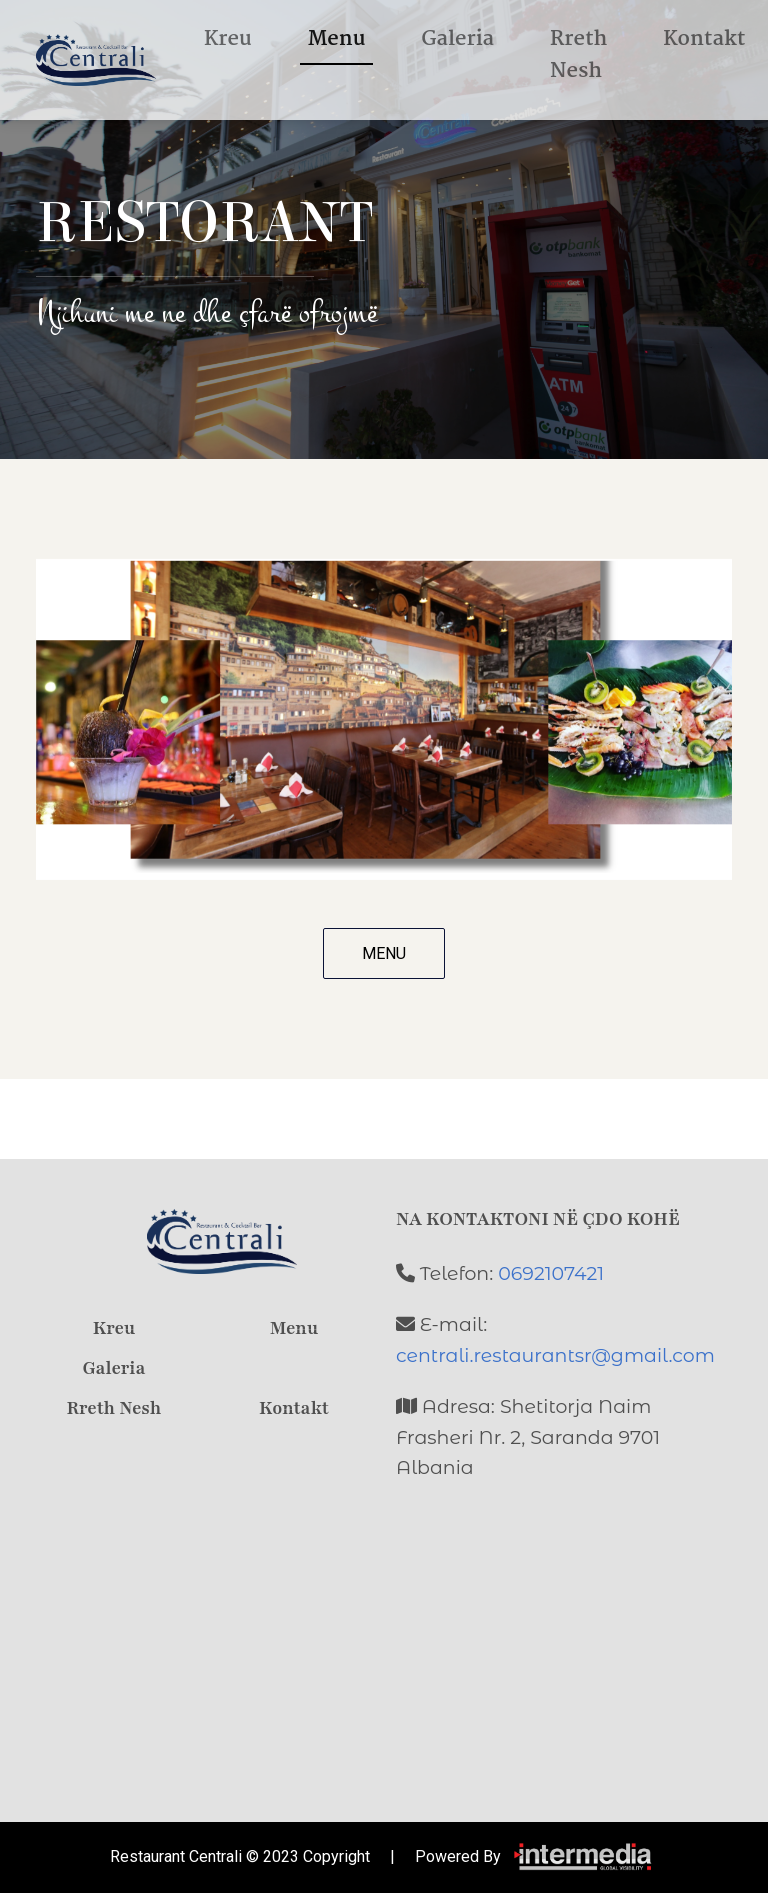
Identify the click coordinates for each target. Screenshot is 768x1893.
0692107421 (551, 1273)
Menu (337, 39)
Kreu (228, 39)
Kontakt (704, 39)
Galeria (457, 39)
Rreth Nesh (578, 55)
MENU (384, 953)
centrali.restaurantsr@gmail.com (555, 1355)
